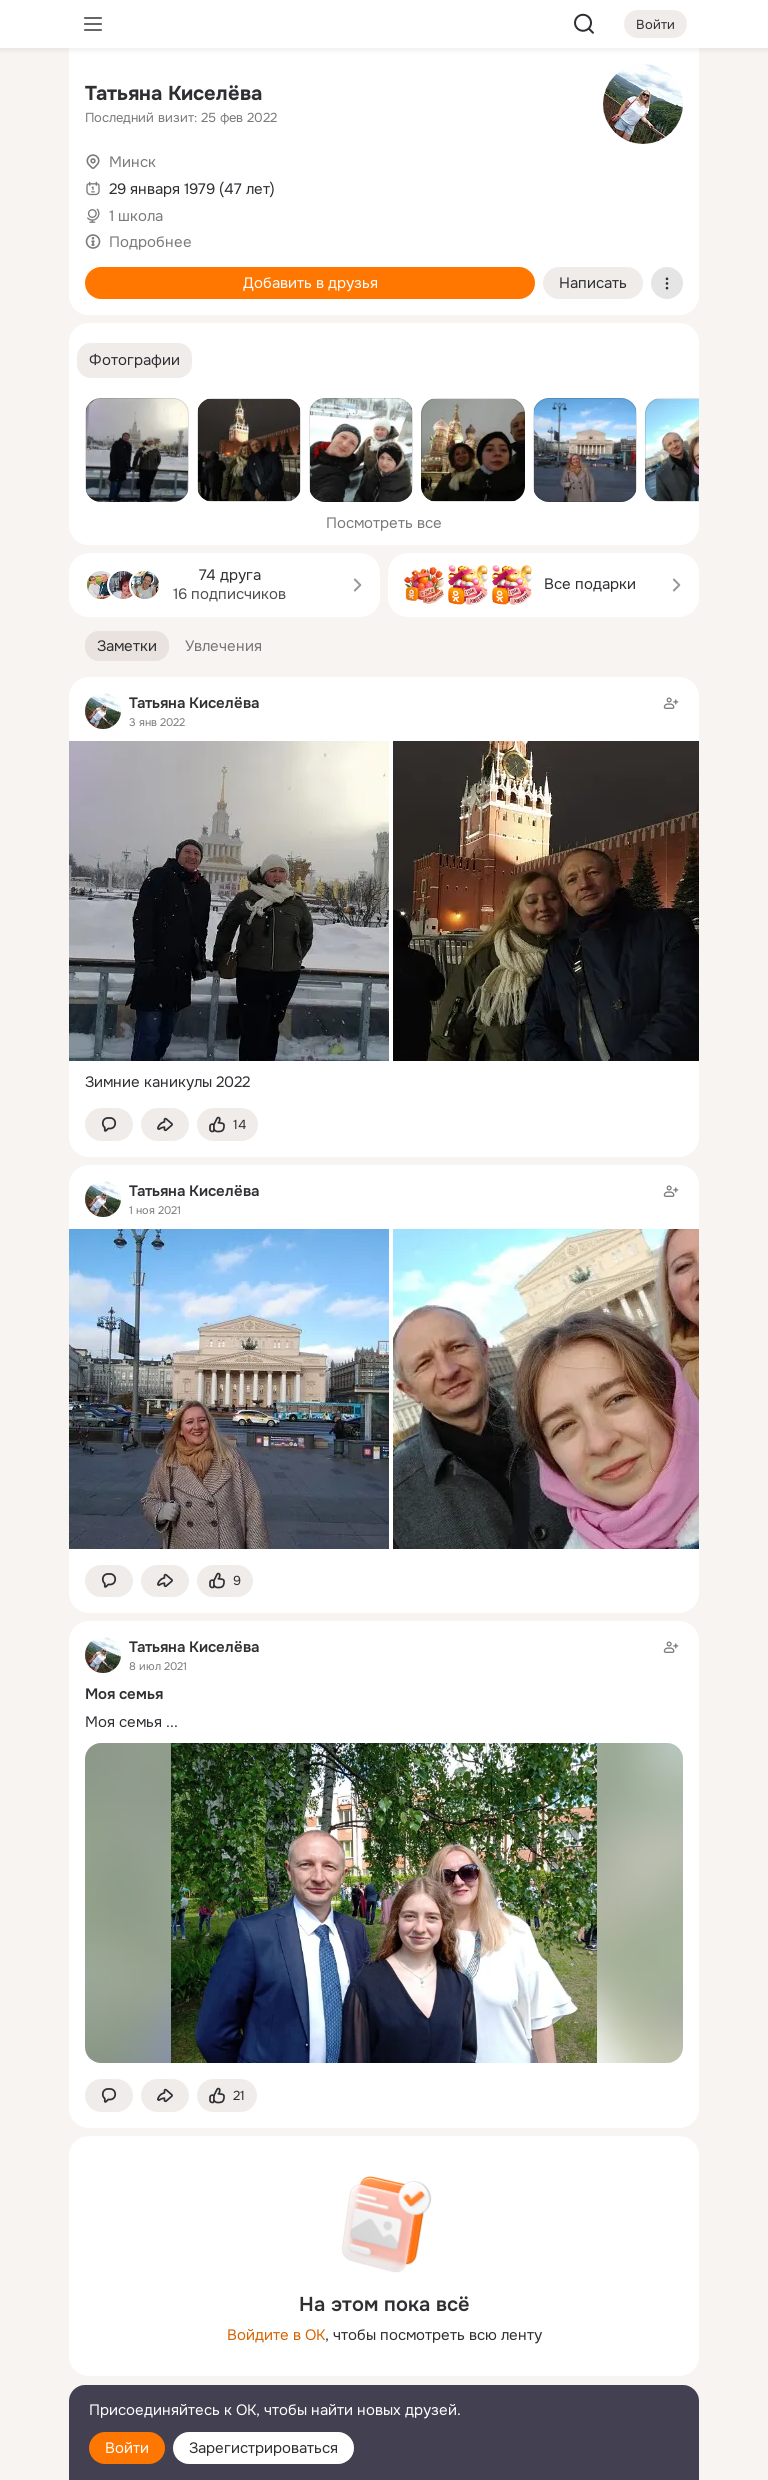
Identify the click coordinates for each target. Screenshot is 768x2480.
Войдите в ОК (276, 2335)
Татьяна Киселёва (173, 93)
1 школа (136, 216)
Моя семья (123, 1722)
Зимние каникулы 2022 (167, 1082)
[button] (134, 360)
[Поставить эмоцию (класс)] (227, 1124)
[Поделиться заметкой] (165, 1124)
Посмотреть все (384, 523)
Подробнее (150, 242)
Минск (132, 162)
